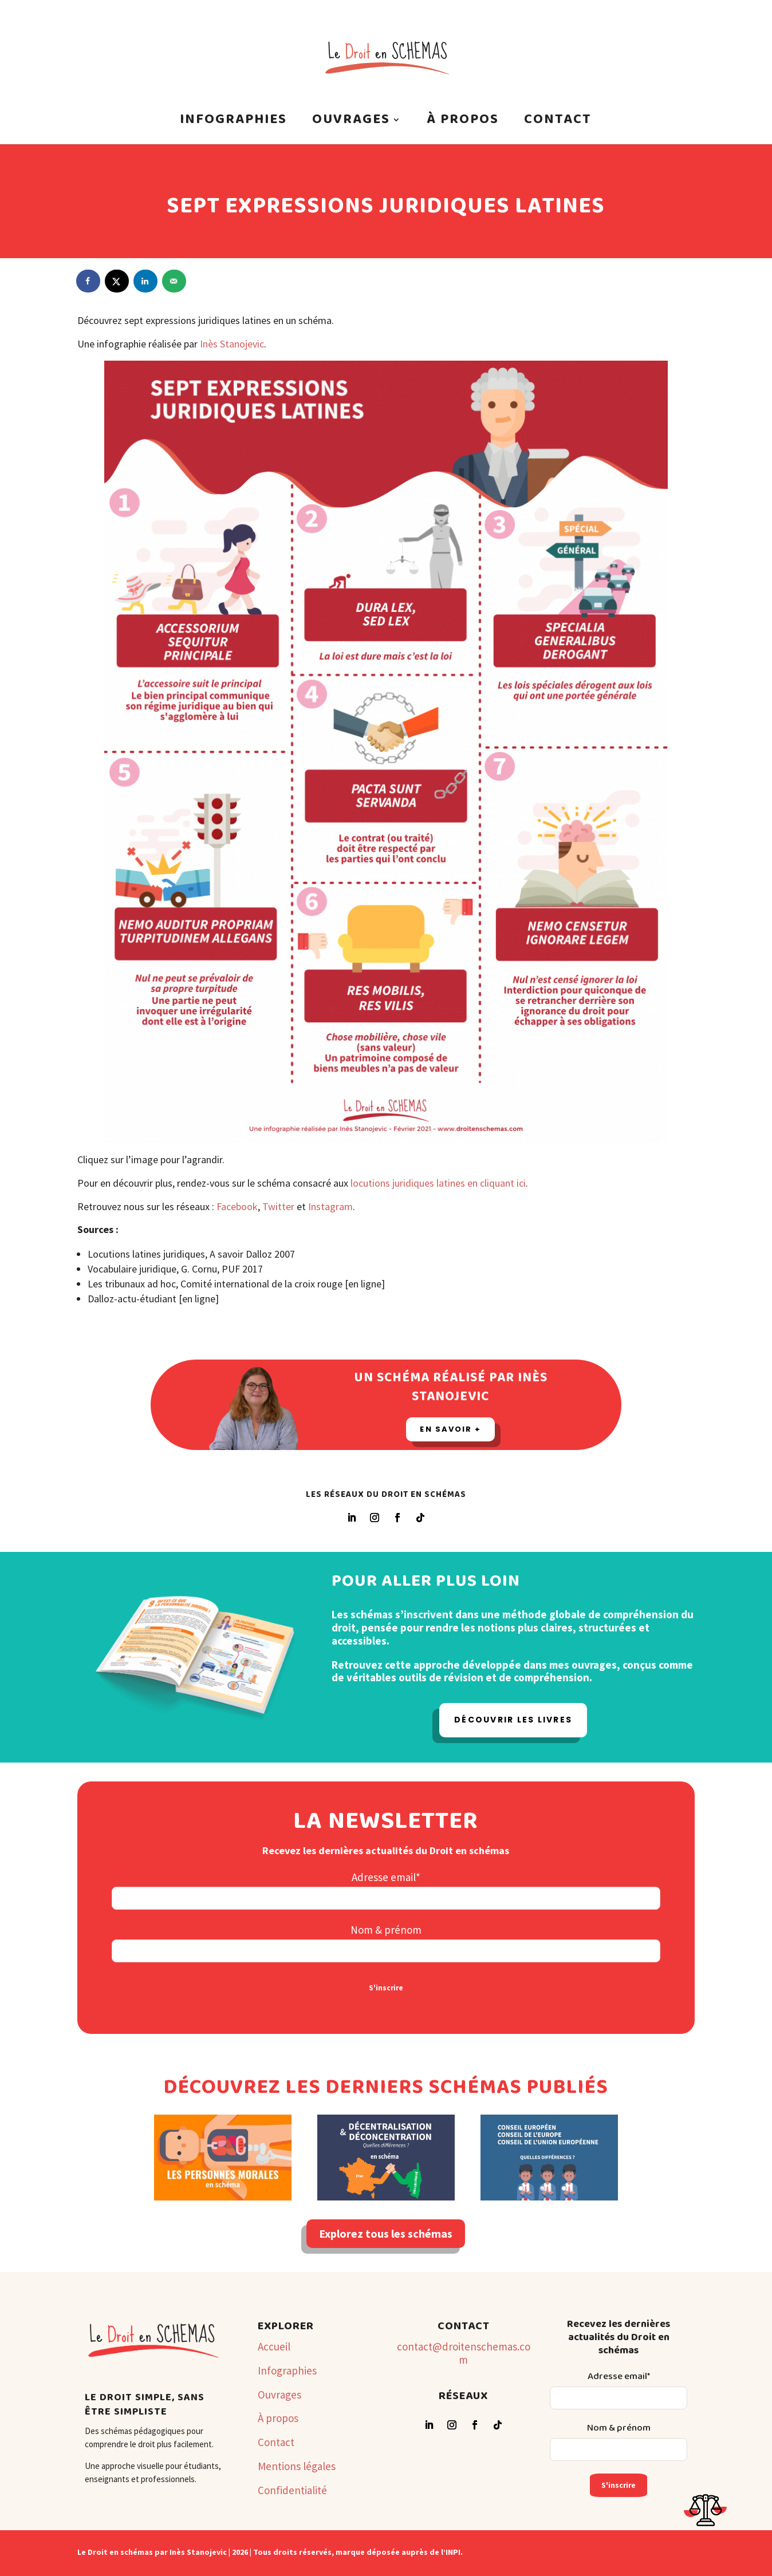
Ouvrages (351, 123)
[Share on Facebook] (88, 281)
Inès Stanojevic (232, 343)
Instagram (330, 1206)
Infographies (233, 123)
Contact (558, 123)
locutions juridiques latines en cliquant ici (437, 1183)
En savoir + (450, 1429)
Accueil (274, 2346)
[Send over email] (174, 281)
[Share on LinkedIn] (146, 281)
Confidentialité (292, 2490)
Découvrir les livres (513, 1719)
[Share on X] (117, 281)
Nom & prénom (386, 1930)
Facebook (237, 1206)
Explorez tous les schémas (385, 2233)
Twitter (278, 1206)
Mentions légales (297, 2466)
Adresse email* (386, 1877)
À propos (463, 123)
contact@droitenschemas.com (463, 2353)
